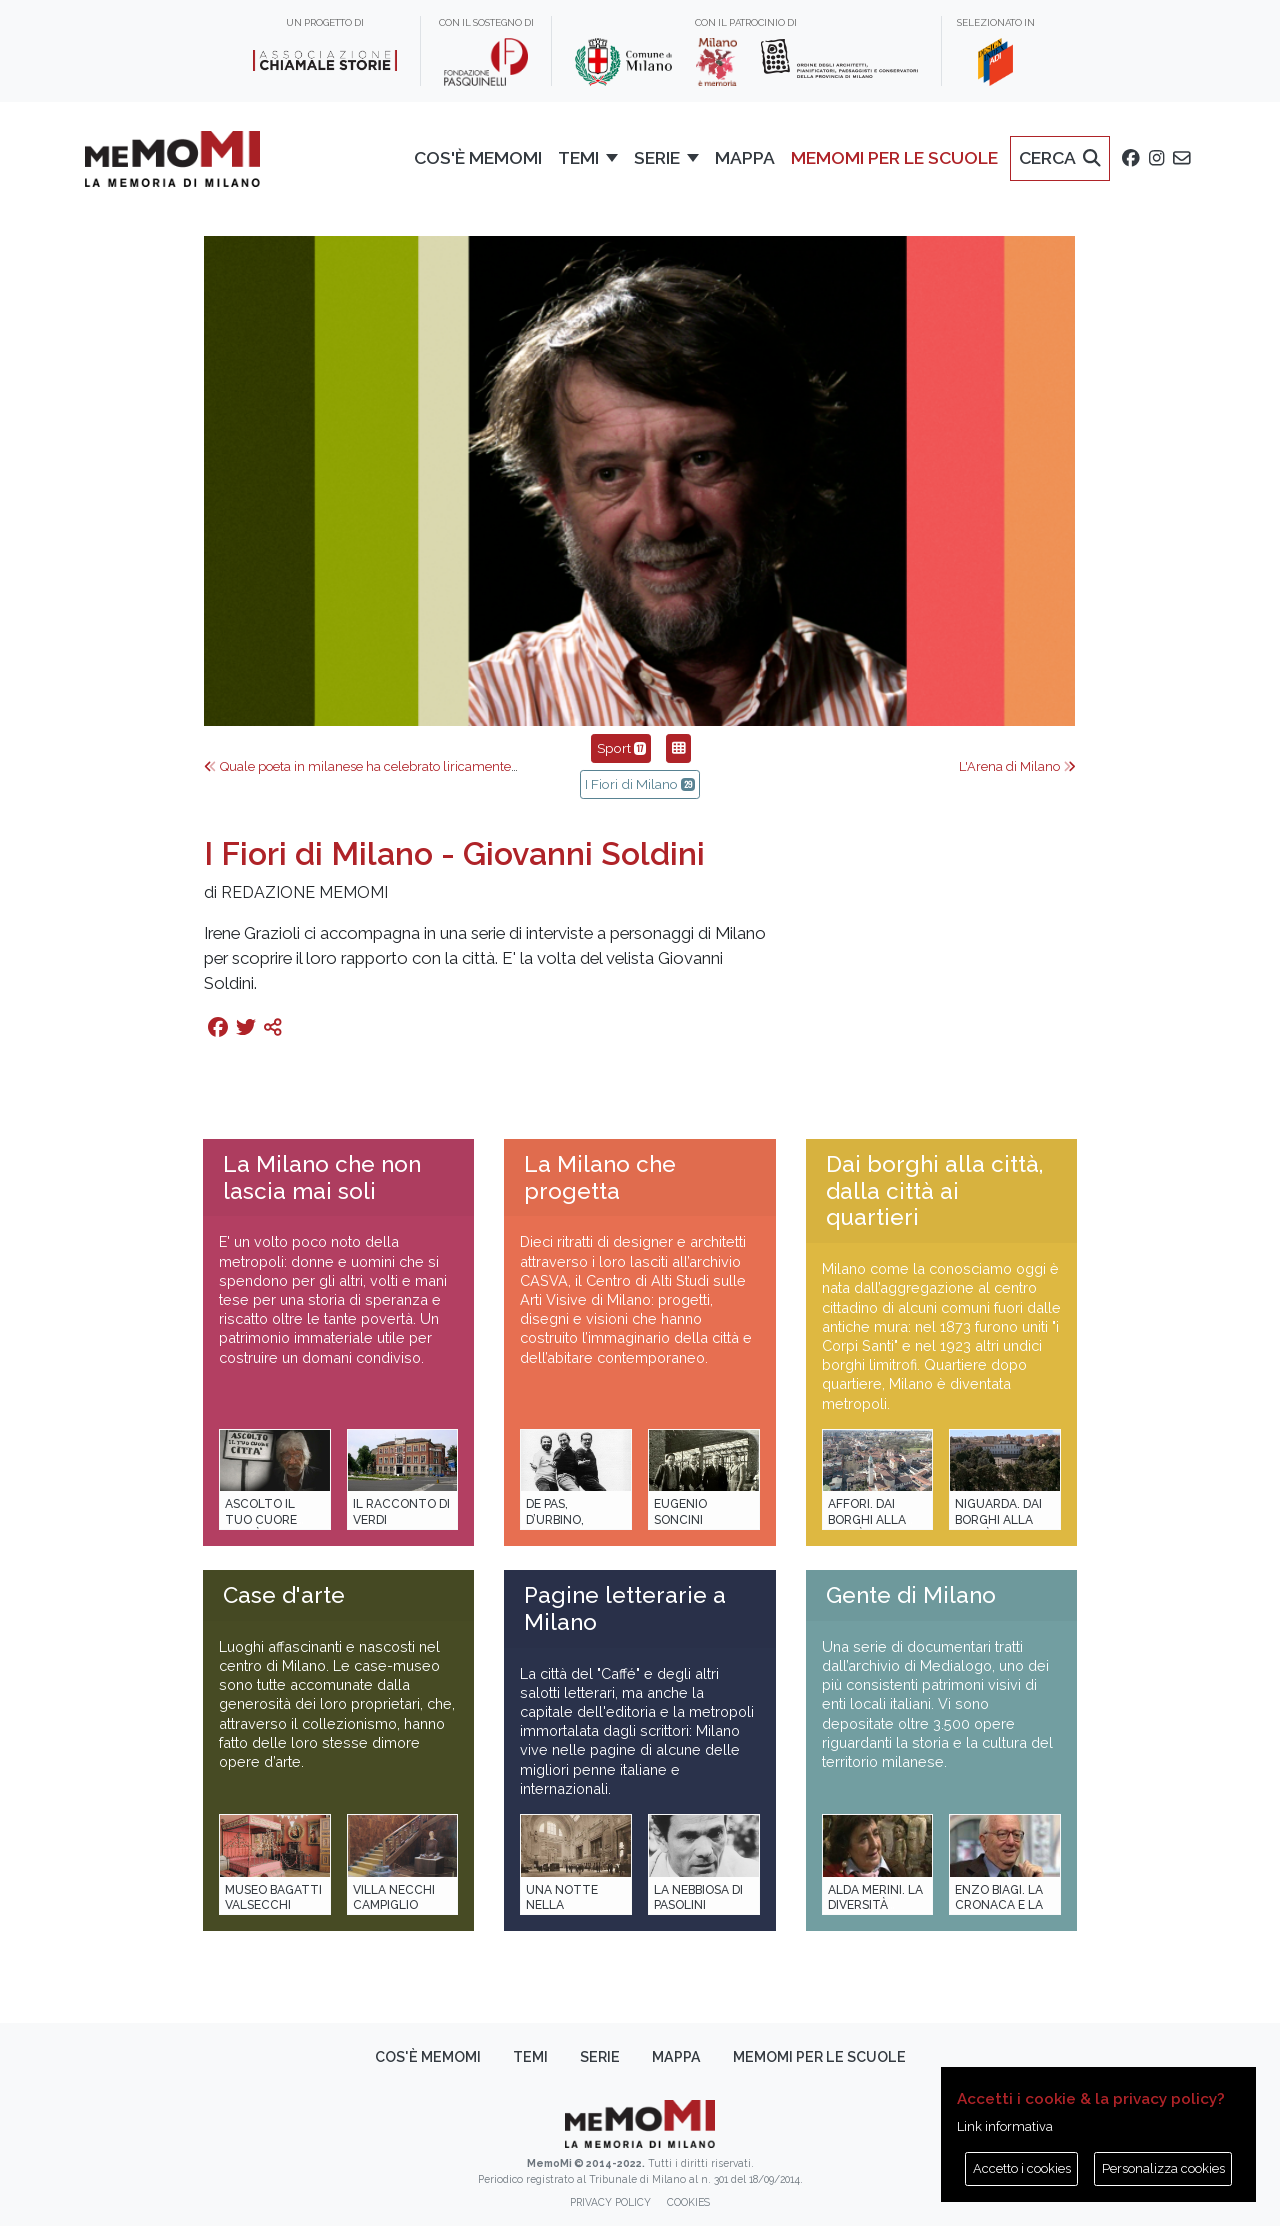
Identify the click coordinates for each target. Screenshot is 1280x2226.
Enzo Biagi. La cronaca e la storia (999, 1905)
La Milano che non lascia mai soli (322, 1177)
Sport (621, 748)
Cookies (688, 2202)
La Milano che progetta (600, 1177)
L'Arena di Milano (1017, 766)
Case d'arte (284, 1595)
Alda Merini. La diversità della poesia (875, 1905)
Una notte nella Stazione (562, 1905)
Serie (600, 2057)
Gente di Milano (911, 1595)
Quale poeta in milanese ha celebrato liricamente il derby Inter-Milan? (418, 766)
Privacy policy (610, 2202)
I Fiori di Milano (639, 784)
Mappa (676, 2057)
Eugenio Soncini (680, 1511)
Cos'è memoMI (428, 2057)
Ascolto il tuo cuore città (261, 1519)
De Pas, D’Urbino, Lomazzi (555, 1519)
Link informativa (1005, 2126)
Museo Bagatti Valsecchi (273, 1897)
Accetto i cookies (1022, 2168)
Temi (530, 2057)
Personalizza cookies (1163, 2168)
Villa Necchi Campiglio (394, 1897)
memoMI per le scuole (819, 2057)
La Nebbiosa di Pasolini (698, 1897)
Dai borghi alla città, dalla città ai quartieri (934, 1191)
